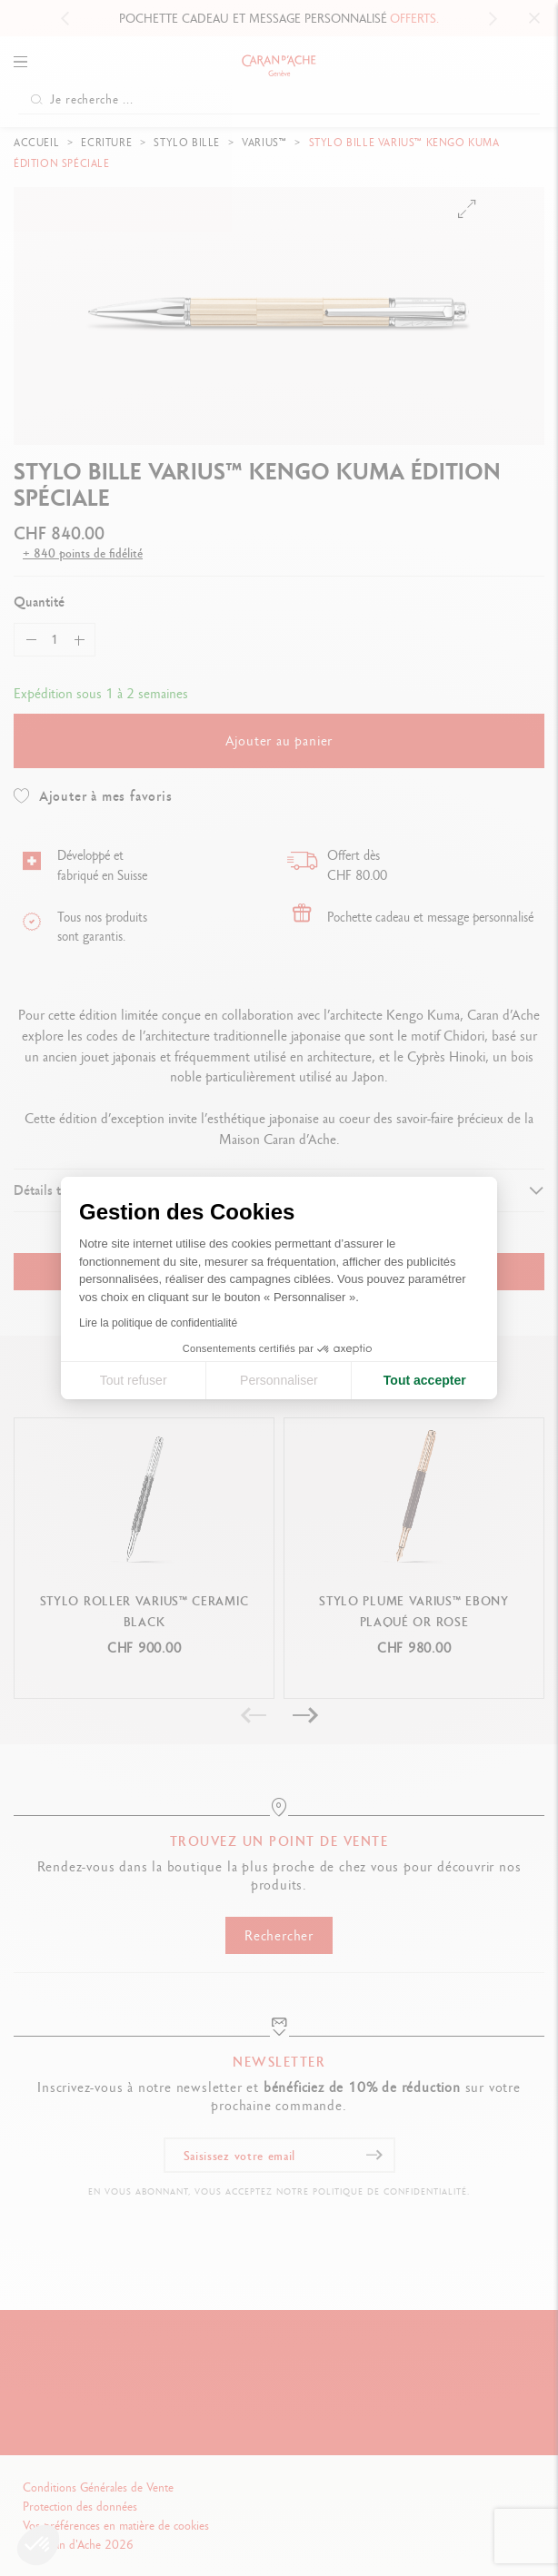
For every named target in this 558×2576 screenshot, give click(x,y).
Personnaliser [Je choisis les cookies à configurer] (279, 1380)
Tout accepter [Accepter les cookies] (425, 1380)
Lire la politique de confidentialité (158, 1323)
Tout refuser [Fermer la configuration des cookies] (133, 1380)
